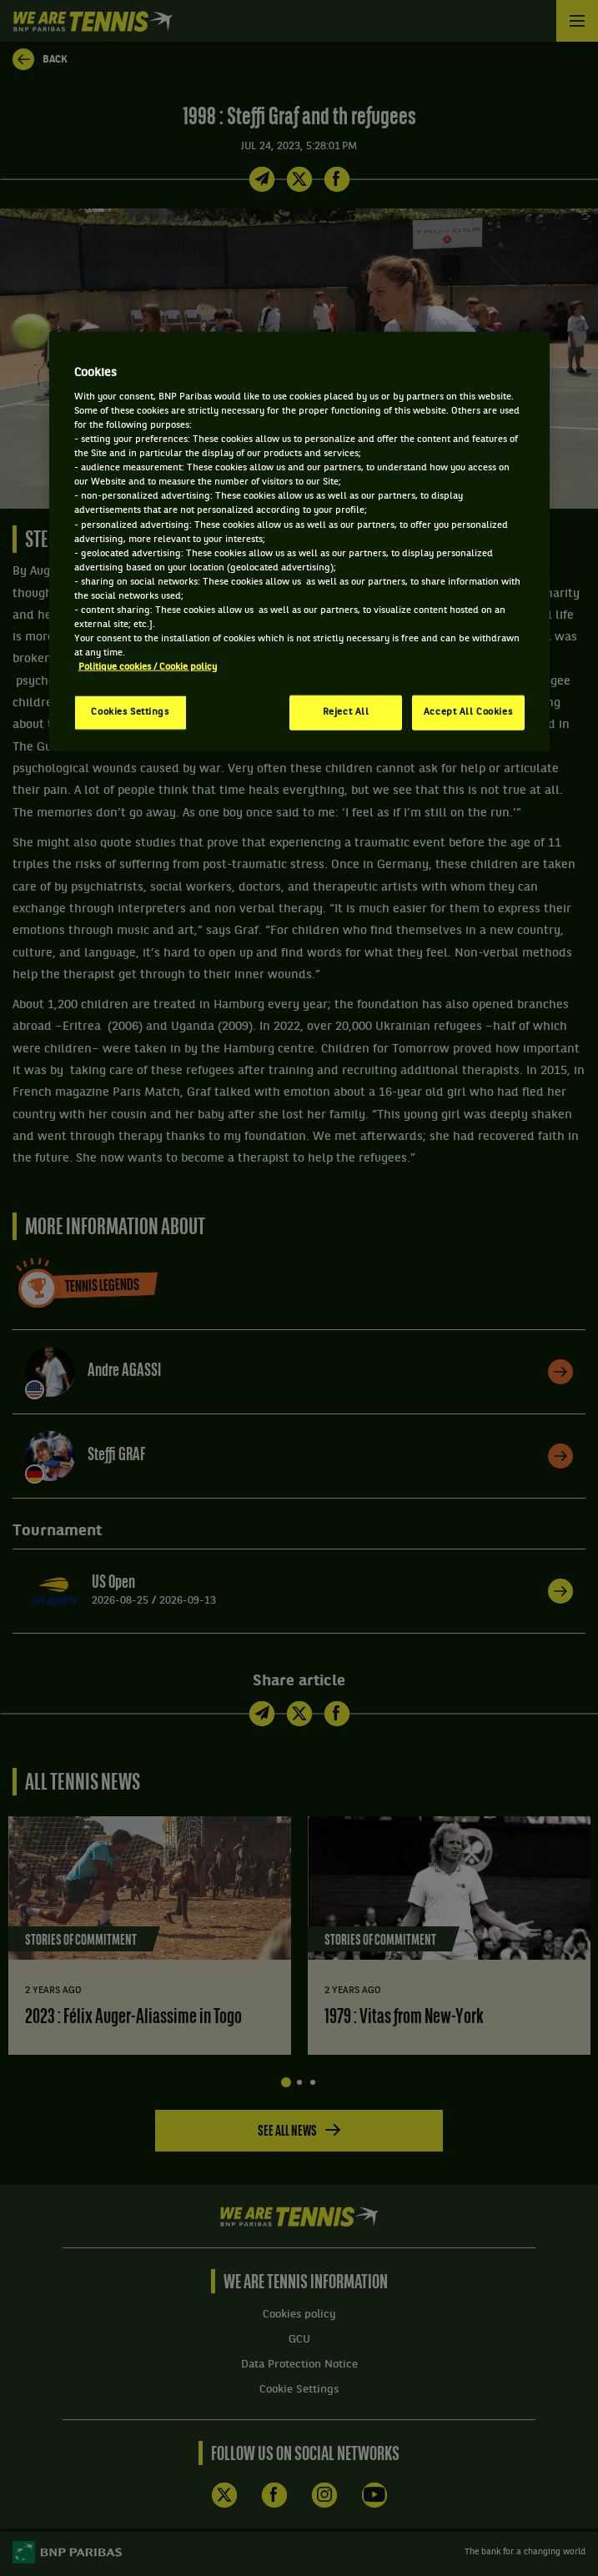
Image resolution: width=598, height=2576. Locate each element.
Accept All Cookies (468, 712)
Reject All (346, 712)
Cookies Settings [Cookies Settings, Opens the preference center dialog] (129, 712)
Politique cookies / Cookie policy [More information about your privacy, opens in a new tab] (147, 667)
